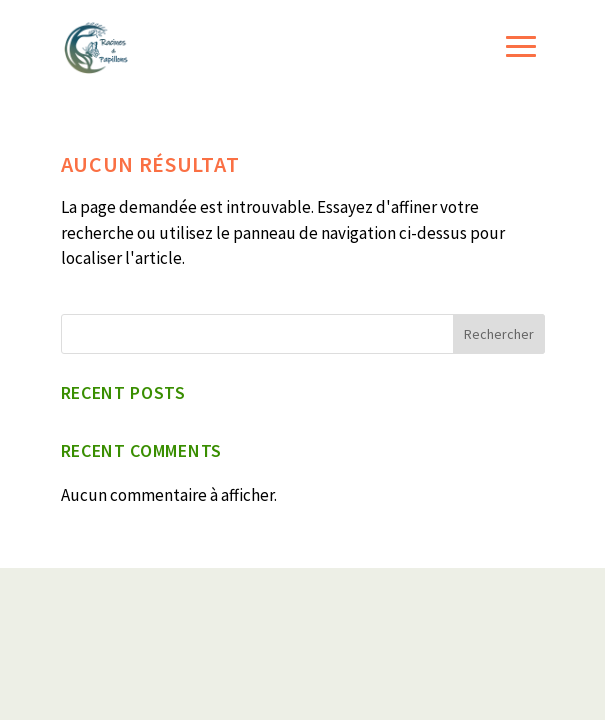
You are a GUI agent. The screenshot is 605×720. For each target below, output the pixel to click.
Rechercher (499, 334)
